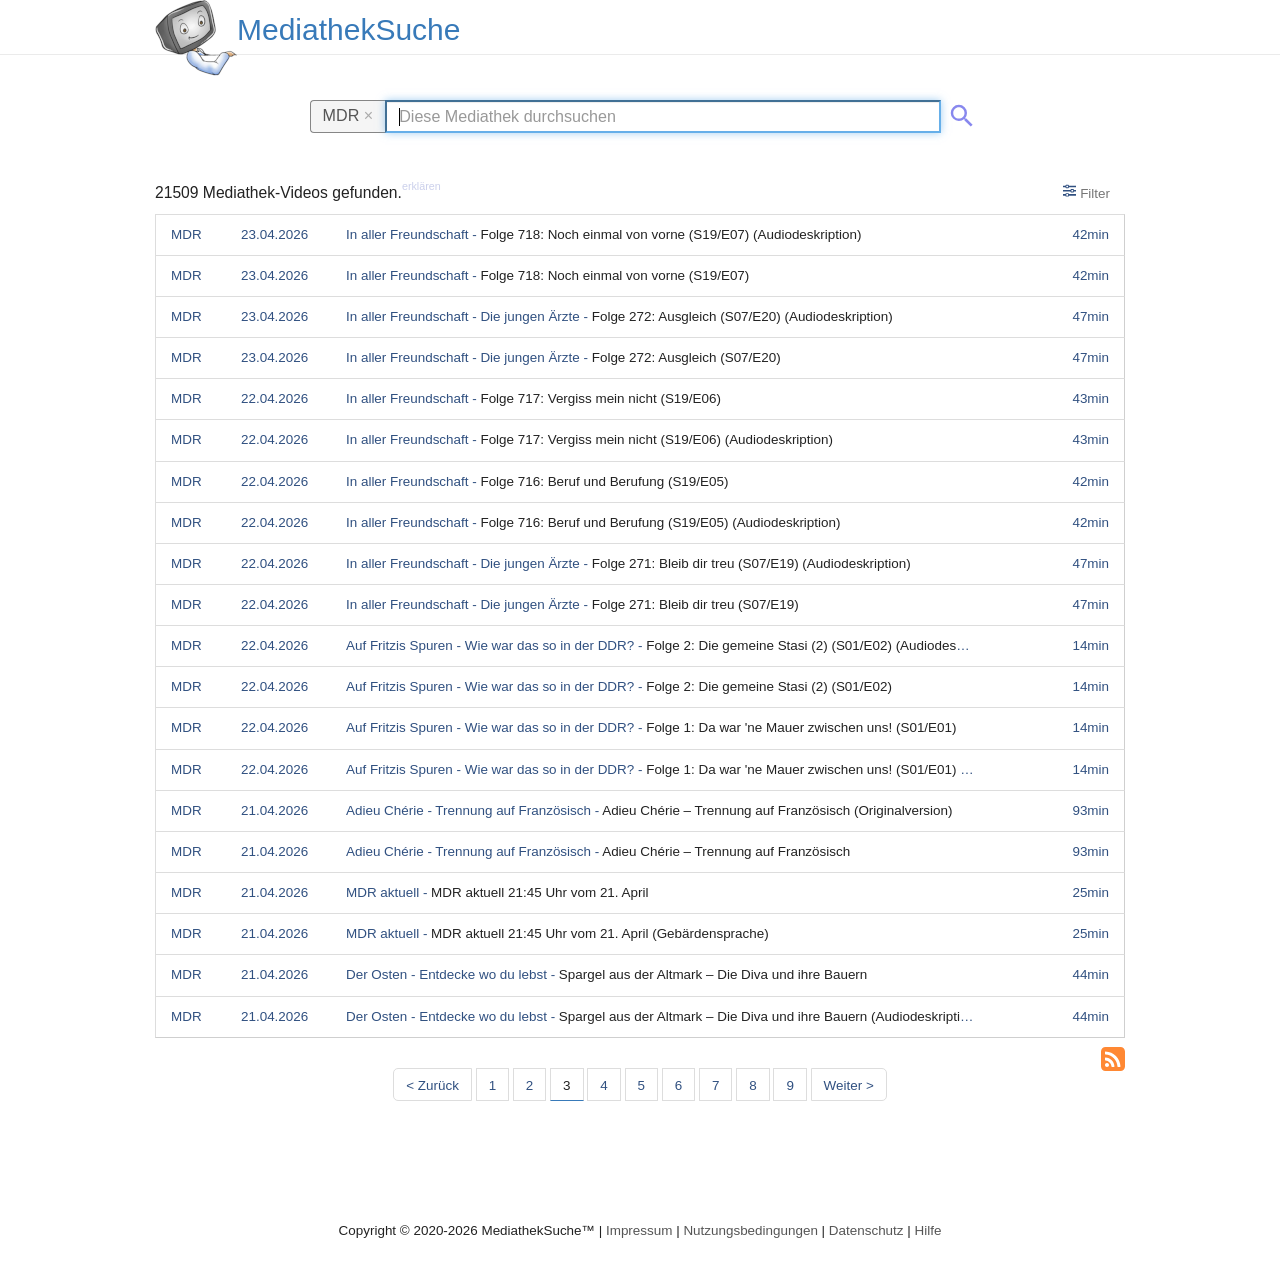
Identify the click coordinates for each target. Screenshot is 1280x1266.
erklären (421, 186)
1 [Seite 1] (492, 1085)
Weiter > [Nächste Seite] (849, 1085)
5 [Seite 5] (641, 1085)
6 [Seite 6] (678, 1085)
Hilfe (928, 1230)
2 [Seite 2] (529, 1085)
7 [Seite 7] (715, 1085)
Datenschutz (866, 1230)
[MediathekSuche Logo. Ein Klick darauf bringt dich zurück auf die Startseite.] (196, 38)
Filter (1086, 192)
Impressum (639, 1230)
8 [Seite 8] (752, 1085)
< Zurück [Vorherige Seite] (432, 1085)
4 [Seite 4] (603, 1085)
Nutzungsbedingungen (750, 1230)
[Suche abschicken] (958, 112)
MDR (348, 115)
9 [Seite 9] (789, 1085)
